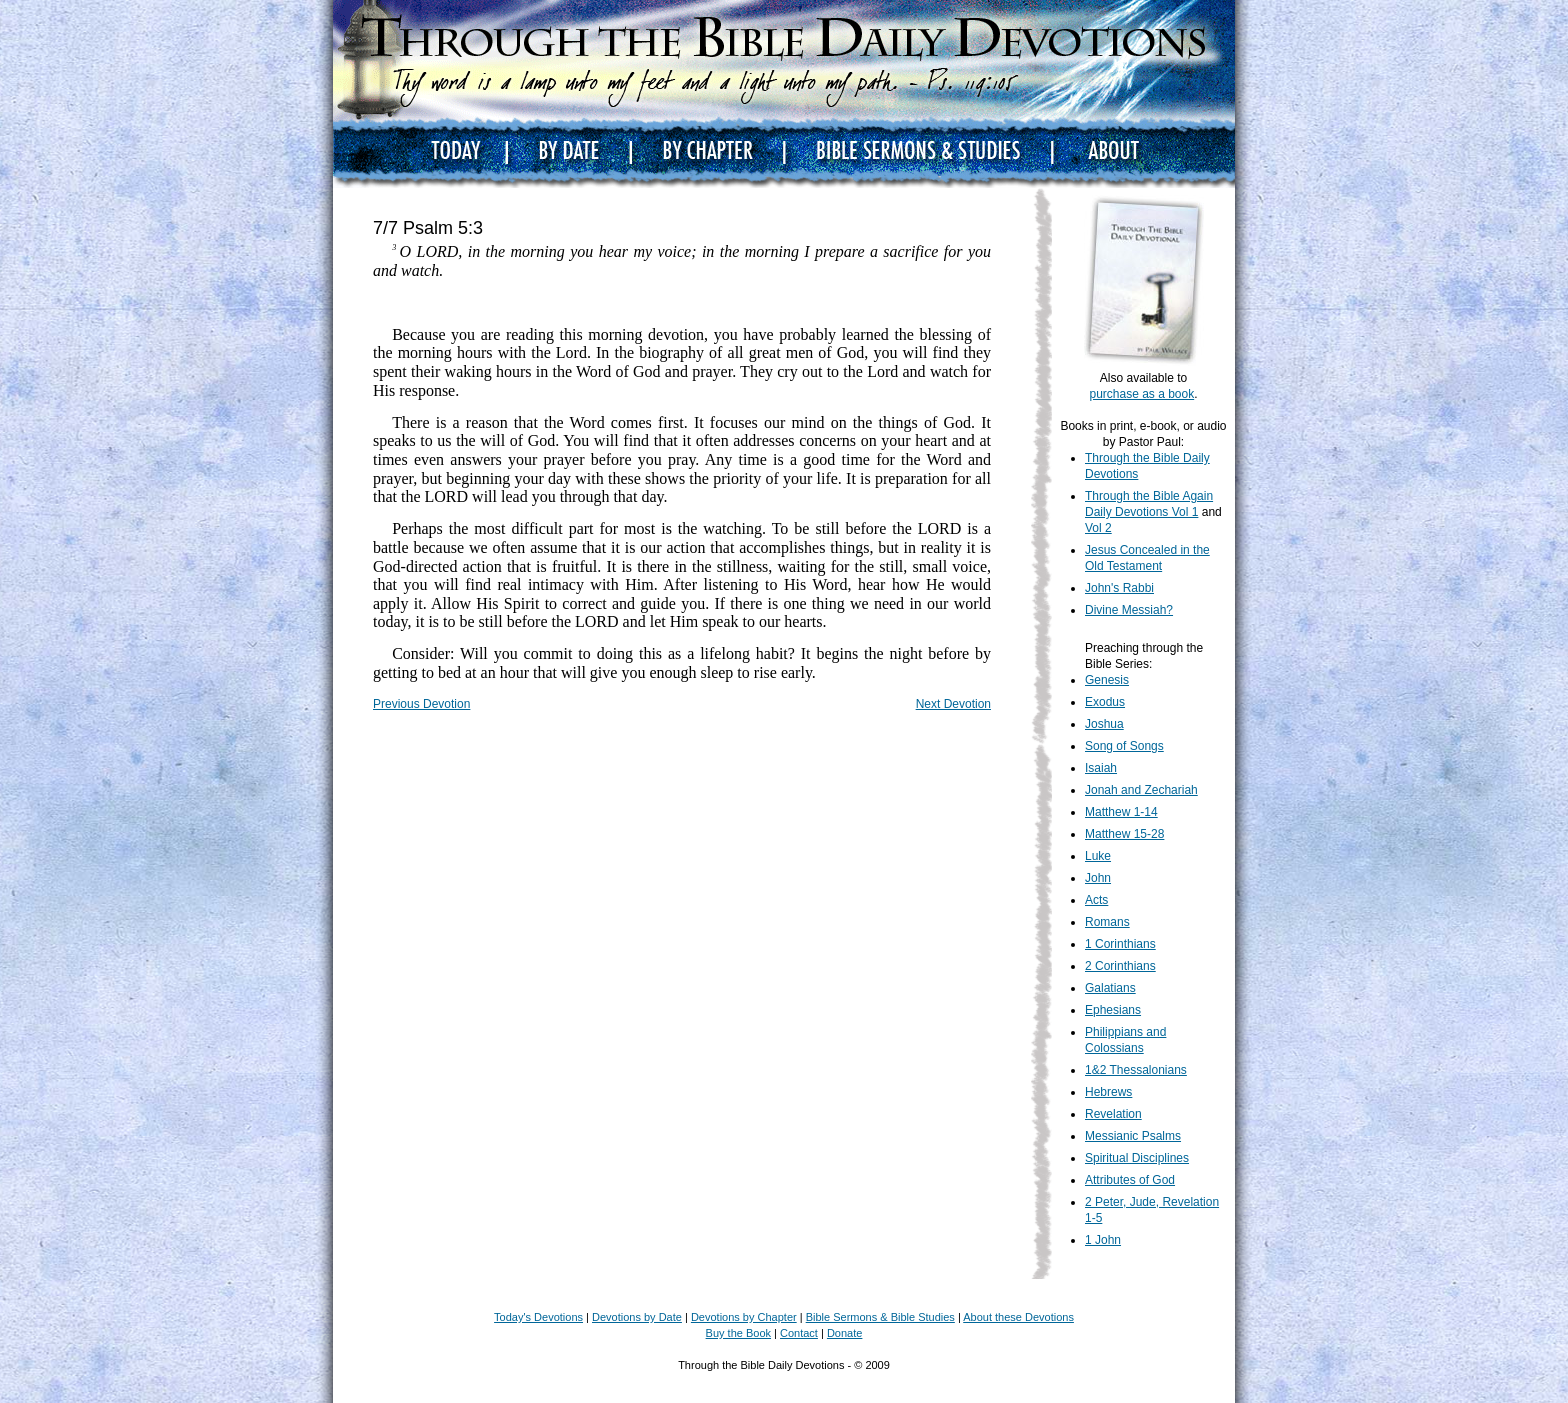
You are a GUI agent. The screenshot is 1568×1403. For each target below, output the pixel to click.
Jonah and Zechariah (1141, 790)
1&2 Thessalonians (1136, 1070)
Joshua (1104, 724)
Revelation (1113, 1114)
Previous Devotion (421, 704)
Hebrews (1108, 1092)
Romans (1107, 922)
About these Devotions (1018, 1317)
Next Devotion (953, 704)
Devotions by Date (637, 1317)
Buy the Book (738, 1333)
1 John (1103, 1240)
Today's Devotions (538, 1317)
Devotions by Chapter (744, 1317)
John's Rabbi (1119, 588)
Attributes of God (1130, 1180)
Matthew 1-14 (1121, 812)
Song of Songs (1124, 746)
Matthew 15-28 (1124, 834)
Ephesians (1113, 1010)
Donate (844, 1333)
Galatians (1110, 988)
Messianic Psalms (1133, 1136)
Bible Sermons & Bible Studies (880, 1317)
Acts (1096, 900)
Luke (1098, 856)
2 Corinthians (1120, 966)
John (1098, 878)
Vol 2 (1098, 528)
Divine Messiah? (1129, 610)
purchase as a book (1141, 394)
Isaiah (1101, 768)
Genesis (1107, 680)
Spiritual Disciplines (1137, 1158)
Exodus (1105, 702)
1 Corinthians (1120, 944)
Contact (799, 1333)
